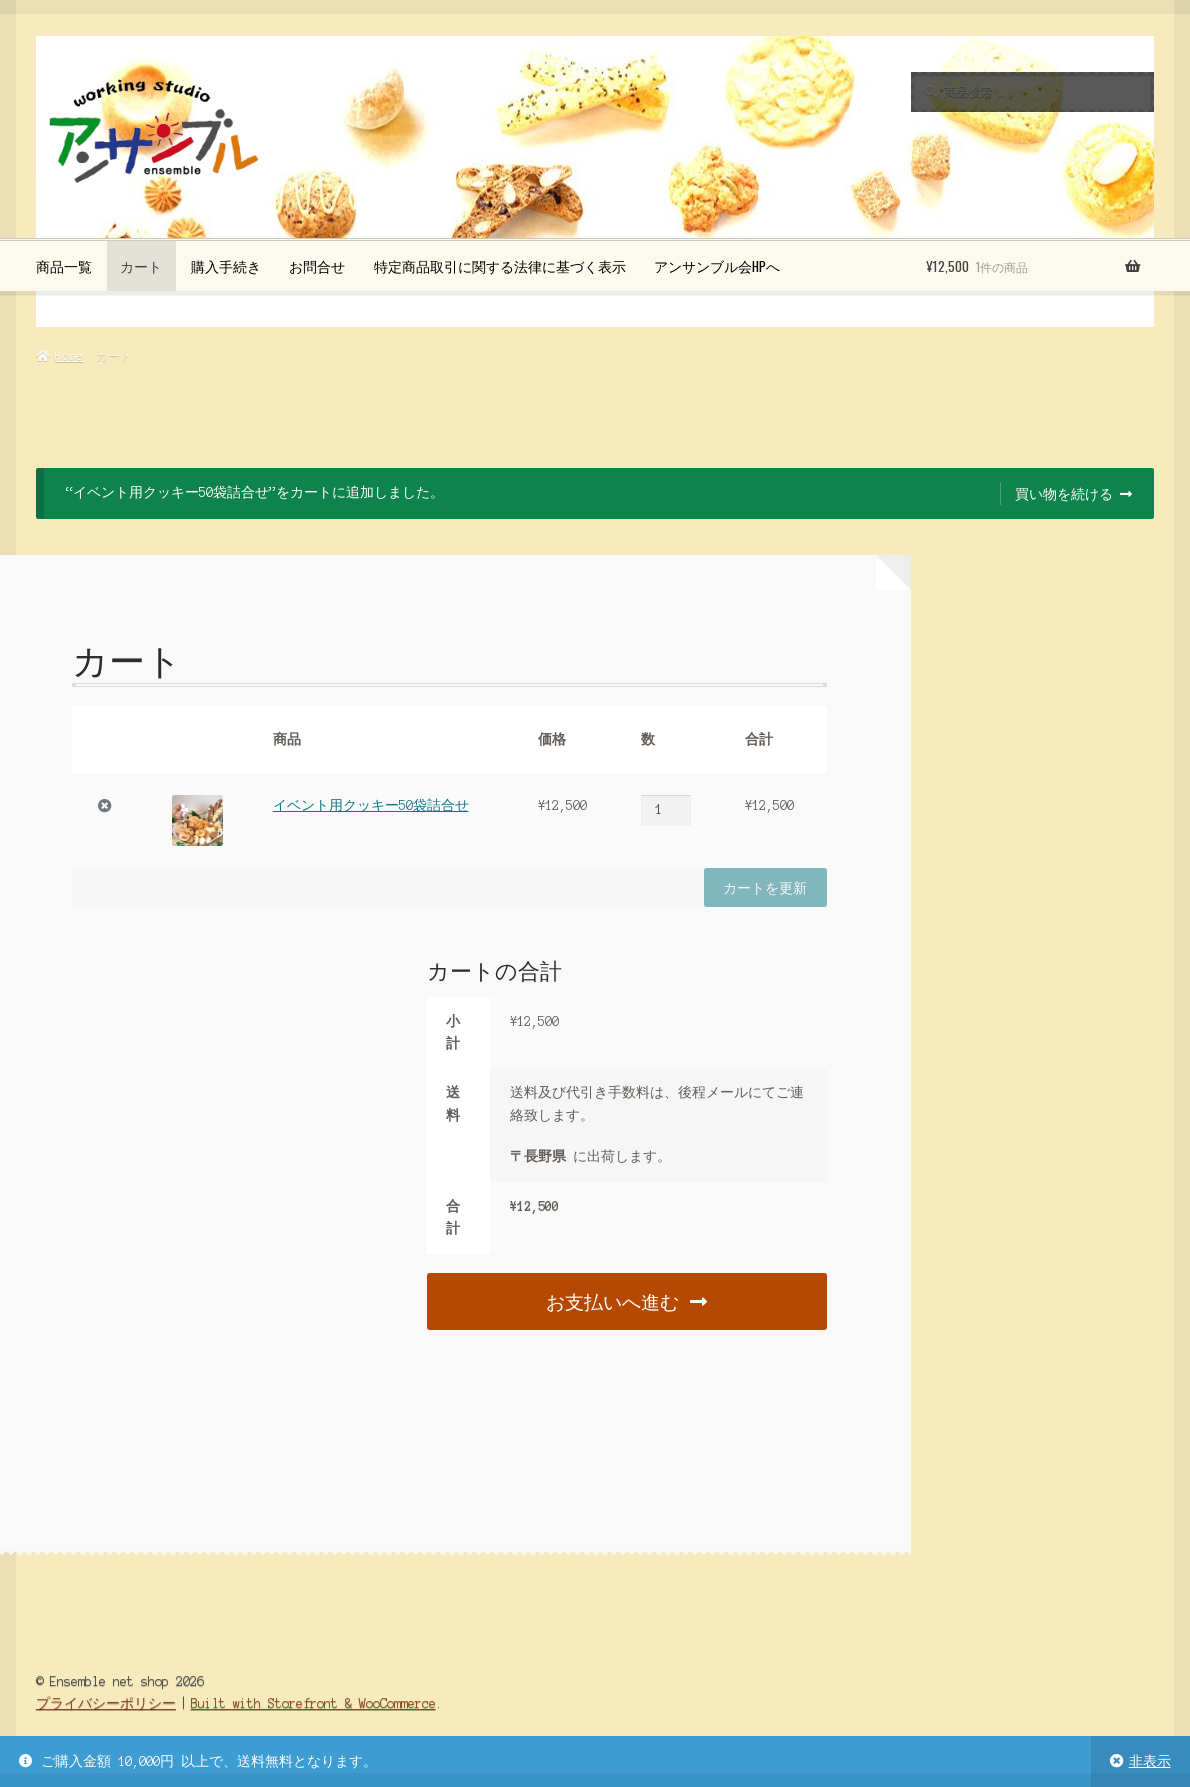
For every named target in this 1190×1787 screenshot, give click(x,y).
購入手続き (226, 266)
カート (141, 266)
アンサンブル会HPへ (717, 266)
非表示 (1150, 1761)
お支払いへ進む (612, 1300)
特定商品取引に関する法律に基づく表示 (500, 266)
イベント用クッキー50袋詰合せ (371, 805)
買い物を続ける (1064, 493)
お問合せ (317, 266)
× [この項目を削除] (105, 806)
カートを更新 (765, 887)
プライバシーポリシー (106, 1703)
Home (69, 356)
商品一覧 (64, 266)
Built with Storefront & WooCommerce (313, 1703)
